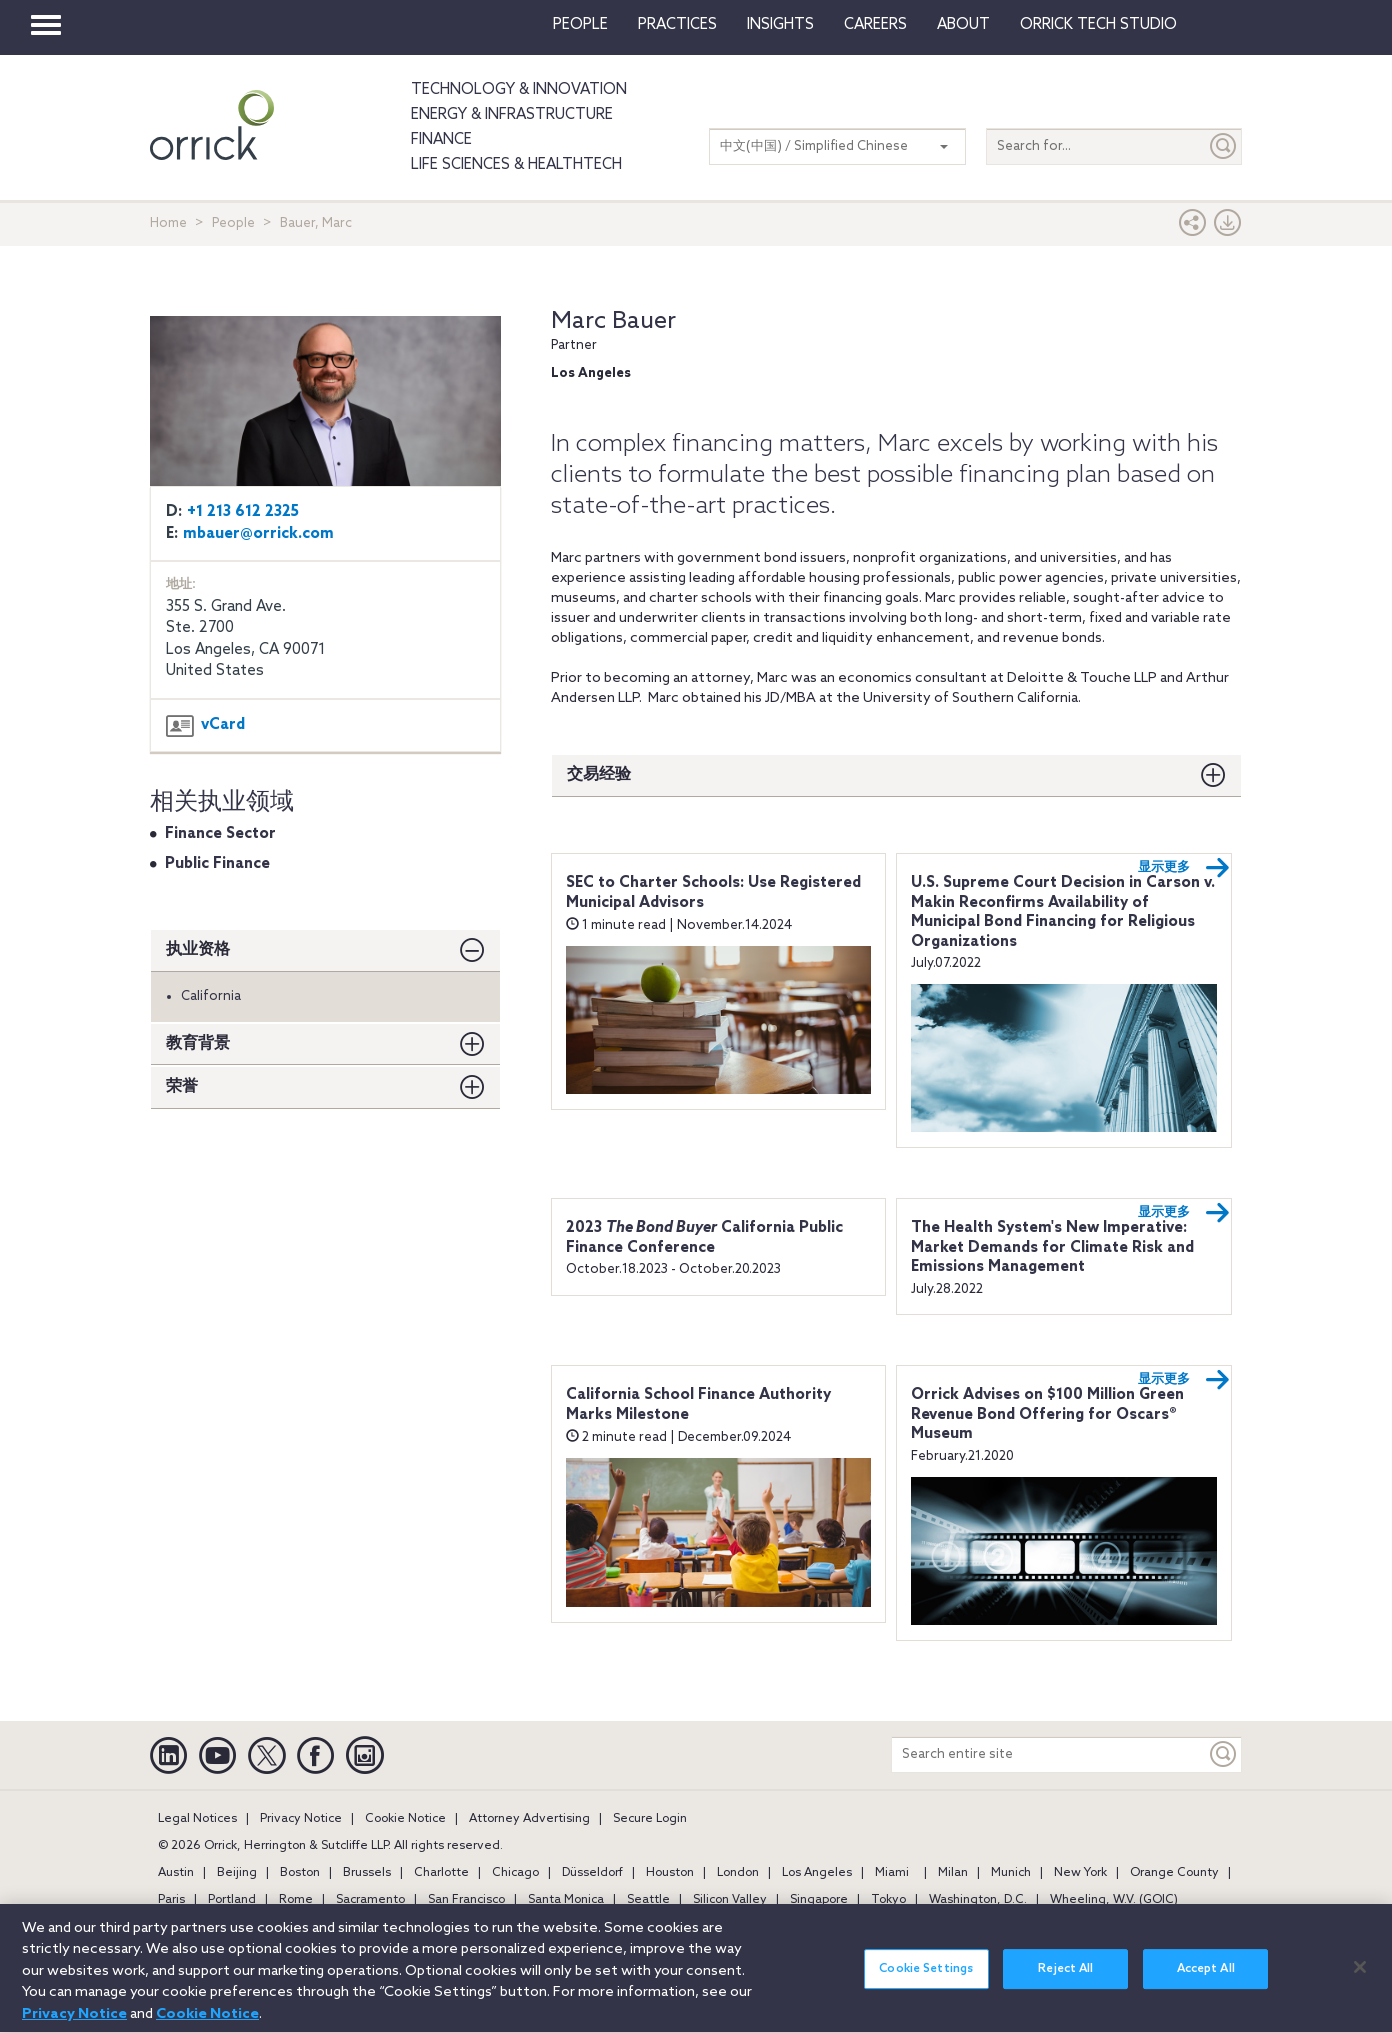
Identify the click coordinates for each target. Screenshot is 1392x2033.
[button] (1193, 227)
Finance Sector (220, 834)
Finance (441, 140)
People (580, 25)
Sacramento (370, 1900)
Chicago (515, 1873)
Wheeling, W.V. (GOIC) (1114, 1900)
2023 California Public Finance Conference (704, 1238)
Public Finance (217, 864)
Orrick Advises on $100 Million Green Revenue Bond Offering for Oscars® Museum (1047, 1414)
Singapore (819, 1900)
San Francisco (466, 1900)
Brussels (367, 1873)
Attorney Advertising (529, 1819)
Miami (892, 1873)
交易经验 (599, 774)
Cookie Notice (405, 1819)
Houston (670, 1873)
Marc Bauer (613, 321)
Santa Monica (566, 1900)
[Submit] (1224, 146)
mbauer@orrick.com (258, 534)
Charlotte (441, 1873)
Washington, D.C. (978, 1900)
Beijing (237, 1873)
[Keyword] (1224, 1754)
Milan (953, 1873)
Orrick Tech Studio (1098, 25)
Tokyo (888, 1900)
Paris (171, 1900)
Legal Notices (197, 1819)
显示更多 (1184, 868)
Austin (176, 1873)
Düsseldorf (592, 1873)
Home (168, 223)
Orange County (1174, 1873)
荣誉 (182, 1086)
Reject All (1065, 1981)
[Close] (1360, 1978)
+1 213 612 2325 (243, 512)
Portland (232, 1900)
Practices (677, 25)
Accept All (1206, 1981)
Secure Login (650, 1819)
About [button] (963, 25)
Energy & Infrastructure (512, 115)
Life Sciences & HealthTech (516, 165)
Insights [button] (780, 25)
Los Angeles (817, 1873)
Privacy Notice (301, 1819)
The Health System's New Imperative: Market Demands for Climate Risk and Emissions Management (1052, 1247)
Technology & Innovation (519, 90)
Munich (1011, 1873)
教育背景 (198, 1043)
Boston (300, 1873)
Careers (875, 25)
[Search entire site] (1049, 1754)
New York (1080, 1873)
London (738, 1873)
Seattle (648, 1900)
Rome (296, 1900)
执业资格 (198, 949)
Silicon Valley (730, 1900)
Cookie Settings (926, 1981)
